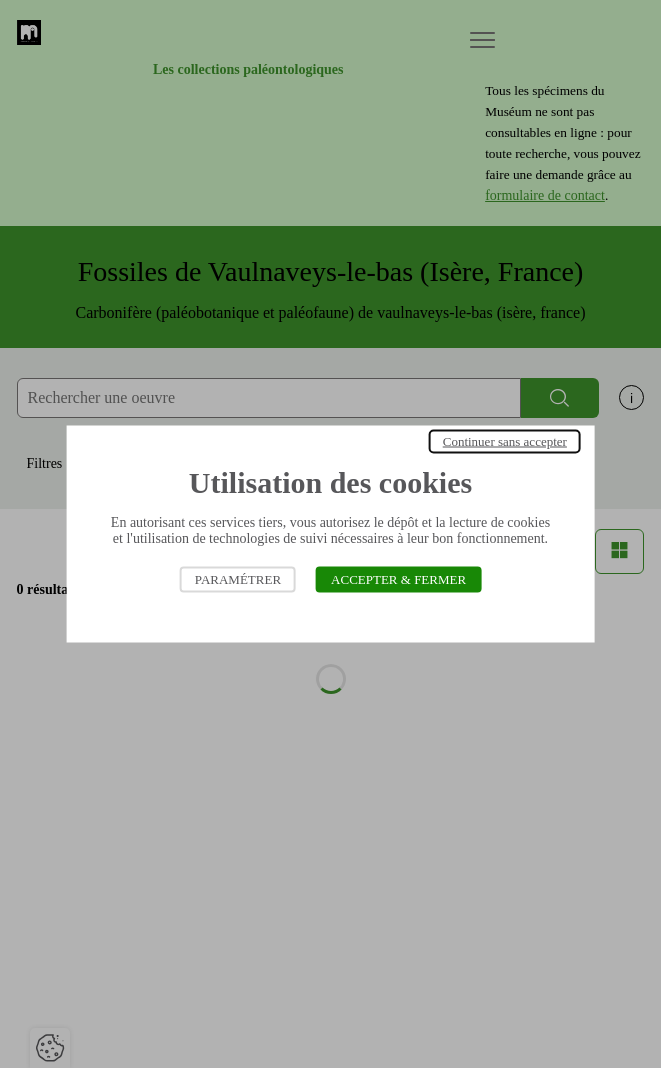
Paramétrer (238, 579)
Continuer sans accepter (505, 441)
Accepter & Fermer (398, 579)
